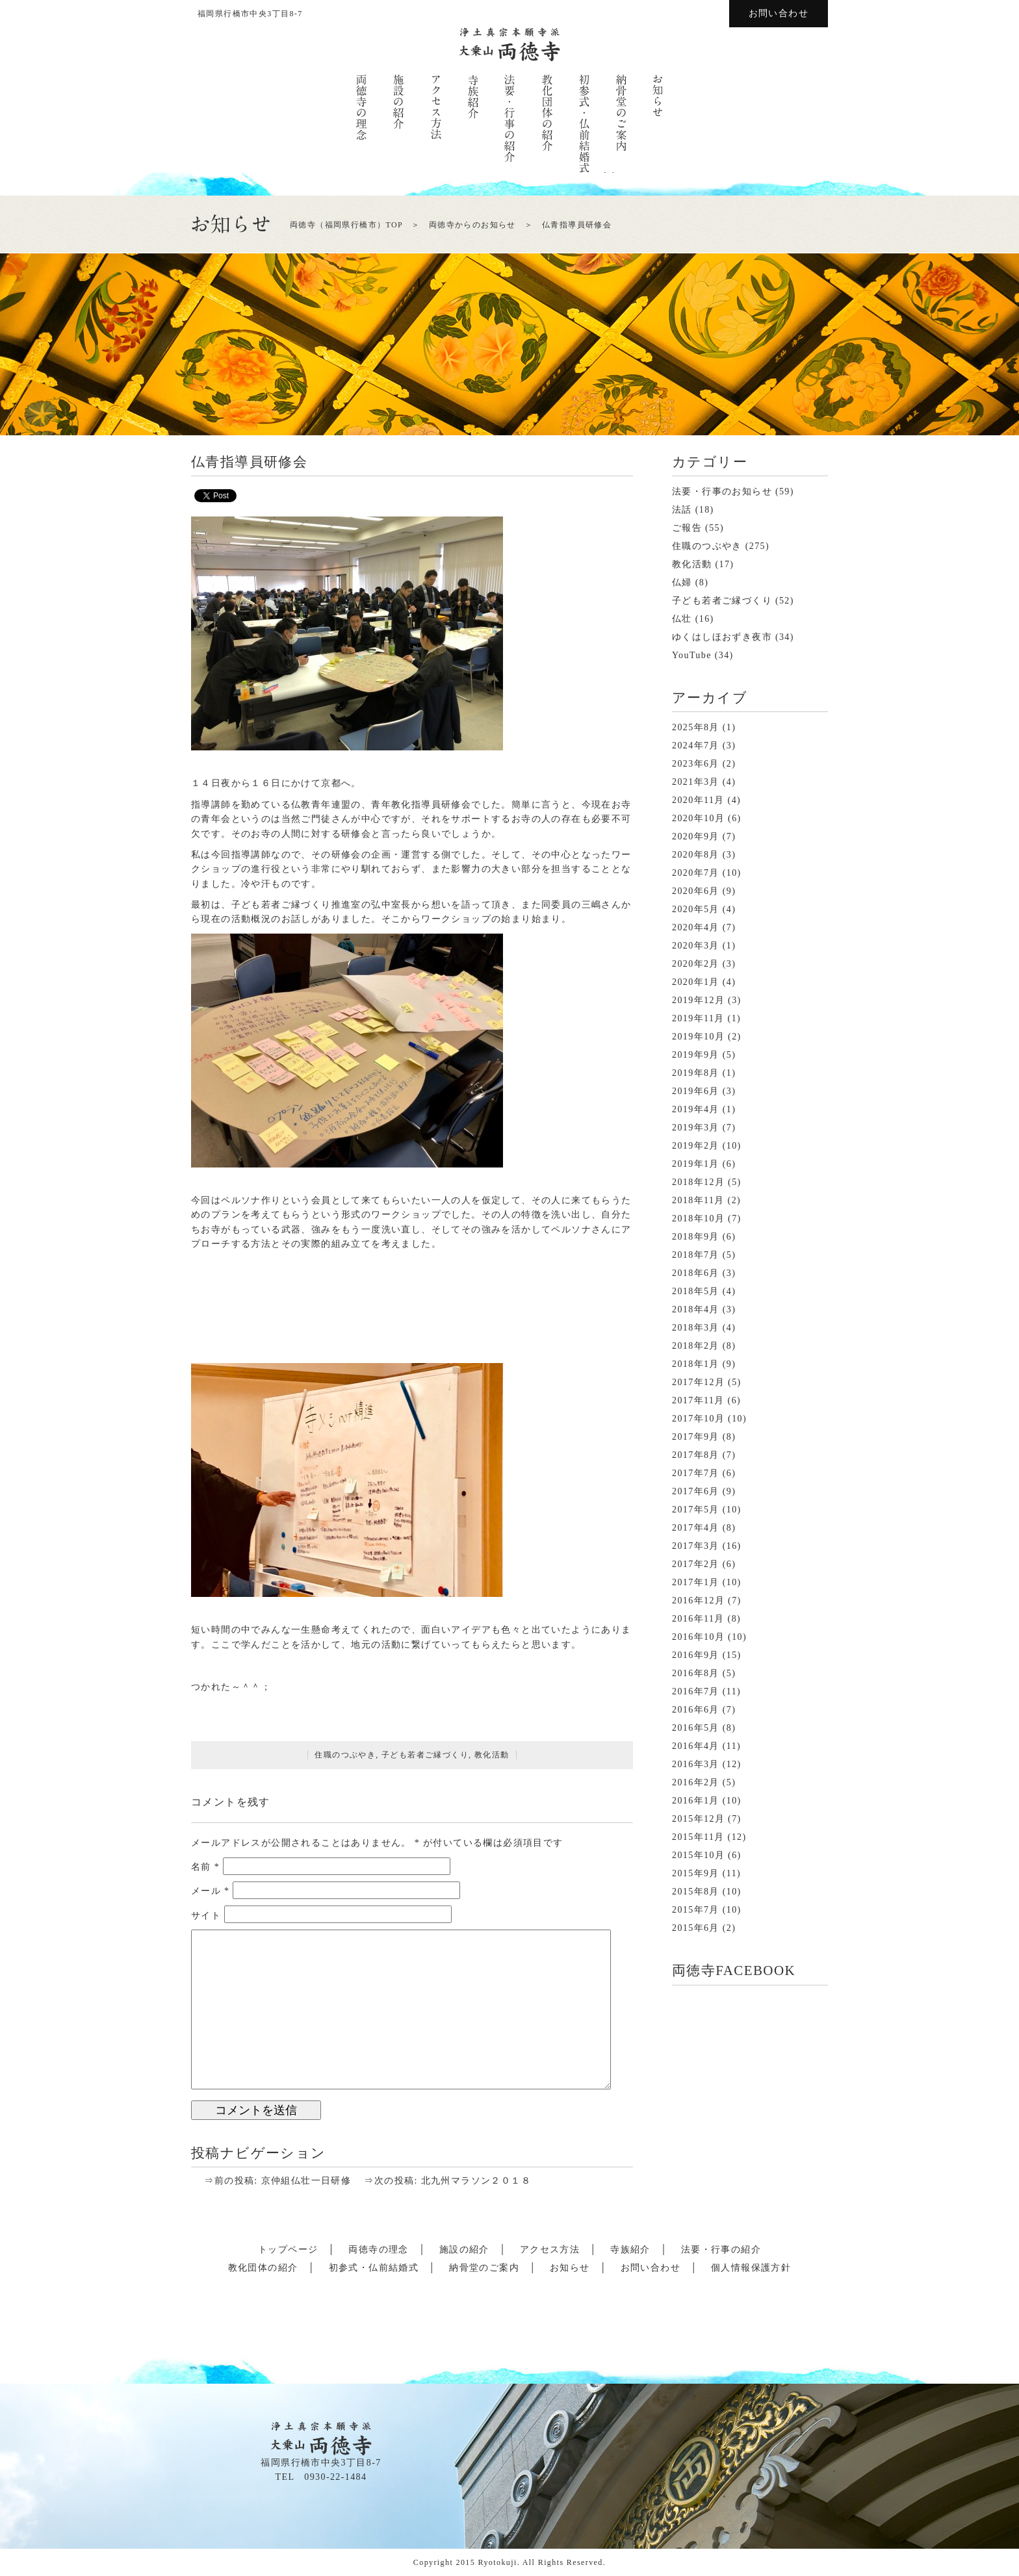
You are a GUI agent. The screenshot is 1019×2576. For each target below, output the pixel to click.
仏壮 (682, 619)
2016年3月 (695, 1764)
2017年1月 (695, 1582)
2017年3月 (695, 1546)
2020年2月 (695, 964)
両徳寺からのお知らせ (472, 224)
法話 (682, 510)
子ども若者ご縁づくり (425, 1754)
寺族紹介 (630, 2249)
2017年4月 (695, 1528)
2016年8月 (695, 1673)
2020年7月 (695, 873)
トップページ (288, 2249)
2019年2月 (695, 1146)
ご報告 (687, 528)
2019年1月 (695, 1164)
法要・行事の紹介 (721, 2249)
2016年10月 (698, 1637)
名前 (205, 1867)
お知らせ (570, 2268)
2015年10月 (698, 1855)
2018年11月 (698, 1200)
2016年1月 (695, 1800)
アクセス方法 (550, 2249)
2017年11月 (698, 1400)
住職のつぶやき (345, 1754)
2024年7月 (695, 745)
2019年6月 (695, 1091)
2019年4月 (695, 1109)
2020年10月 (698, 818)
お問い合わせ (778, 13)
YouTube (692, 655)
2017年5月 (695, 1509)
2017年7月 (695, 1473)
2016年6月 (695, 1710)
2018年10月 (698, 1218)
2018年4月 (695, 1309)
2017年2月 (695, 1564)
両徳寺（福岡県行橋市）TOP (346, 224)
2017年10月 (698, 1418)
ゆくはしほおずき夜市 (722, 637)
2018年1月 (695, 1364)
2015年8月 (695, 1891)
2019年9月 (695, 1055)
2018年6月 (695, 1273)
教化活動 (492, 1754)
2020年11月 (698, 800)
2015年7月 (695, 1910)
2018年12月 (698, 1182)
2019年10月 (698, 1036)
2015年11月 (698, 1837)
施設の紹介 (464, 2249)
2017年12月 (698, 1382)
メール (210, 1891)
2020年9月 (695, 836)
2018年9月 (695, 1237)
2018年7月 (695, 1255)
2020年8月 (695, 855)
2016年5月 (695, 1728)
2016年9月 (695, 1655)
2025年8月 (695, 727)
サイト (206, 1915)
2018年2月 (695, 1346)
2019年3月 (695, 1127)
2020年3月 (695, 945)
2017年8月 (695, 1455)
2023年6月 (695, 764)
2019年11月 (698, 1018)
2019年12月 (698, 1000)
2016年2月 (695, 1782)
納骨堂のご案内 (484, 2268)
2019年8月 (695, 1073)
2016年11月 (698, 1619)
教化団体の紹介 (263, 2268)
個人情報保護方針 (751, 2268)
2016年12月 (698, 1600)
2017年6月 (695, 1491)
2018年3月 (695, 1328)
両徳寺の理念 (378, 2249)
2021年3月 (695, 782)
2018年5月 (695, 1291)
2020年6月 (695, 891)
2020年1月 (695, 982)
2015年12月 (698, 1819)
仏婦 (682, 582)
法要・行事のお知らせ (722, 491)
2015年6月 (695, 1928)
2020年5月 (695, 909)
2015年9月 (695, 1873)
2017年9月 (695, 1437)
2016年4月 (695, 1746)
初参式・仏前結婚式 (374, 2268)
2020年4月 (695, 927)
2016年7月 (695, 1691)
